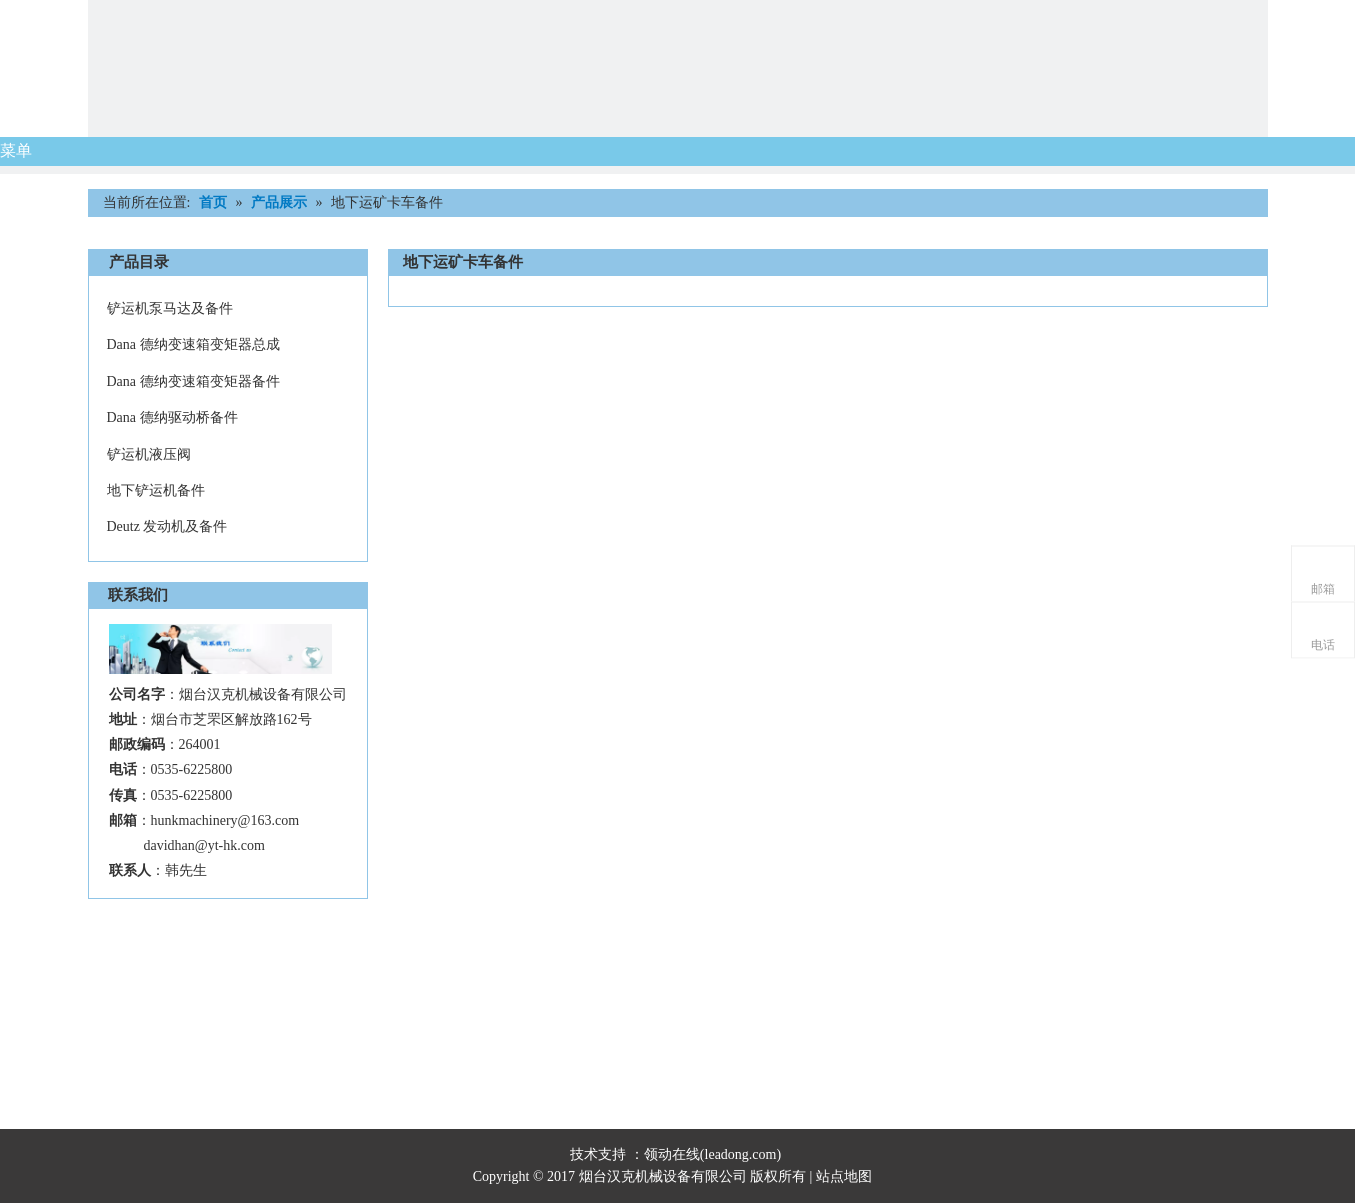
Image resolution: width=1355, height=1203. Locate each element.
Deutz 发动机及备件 (167, 526)
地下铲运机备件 (156, 490)
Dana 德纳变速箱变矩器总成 (193, 344)
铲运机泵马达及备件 (170, 308)
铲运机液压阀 (149, 454)
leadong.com (741, 1154)
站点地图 (846, 1176)
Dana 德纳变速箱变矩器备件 (193, 381)
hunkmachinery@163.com (225, 820)
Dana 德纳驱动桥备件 (172, 417)
